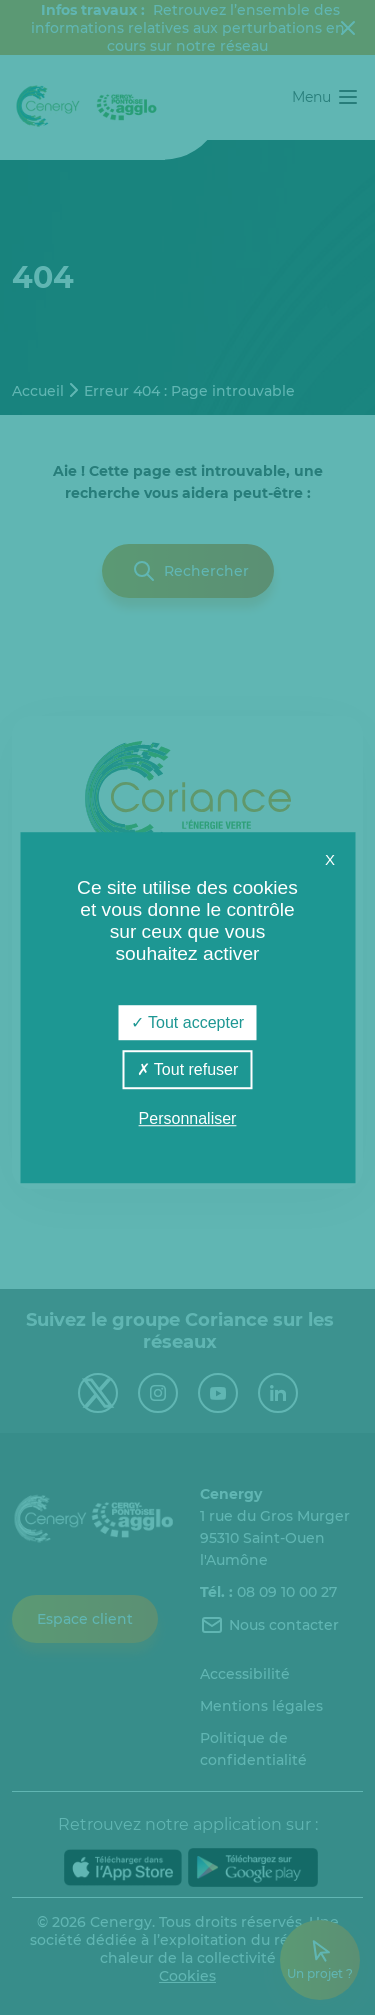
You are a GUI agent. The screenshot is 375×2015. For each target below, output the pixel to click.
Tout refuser (188, 1069)
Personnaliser (188, 1118)
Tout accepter (187, 1022)
